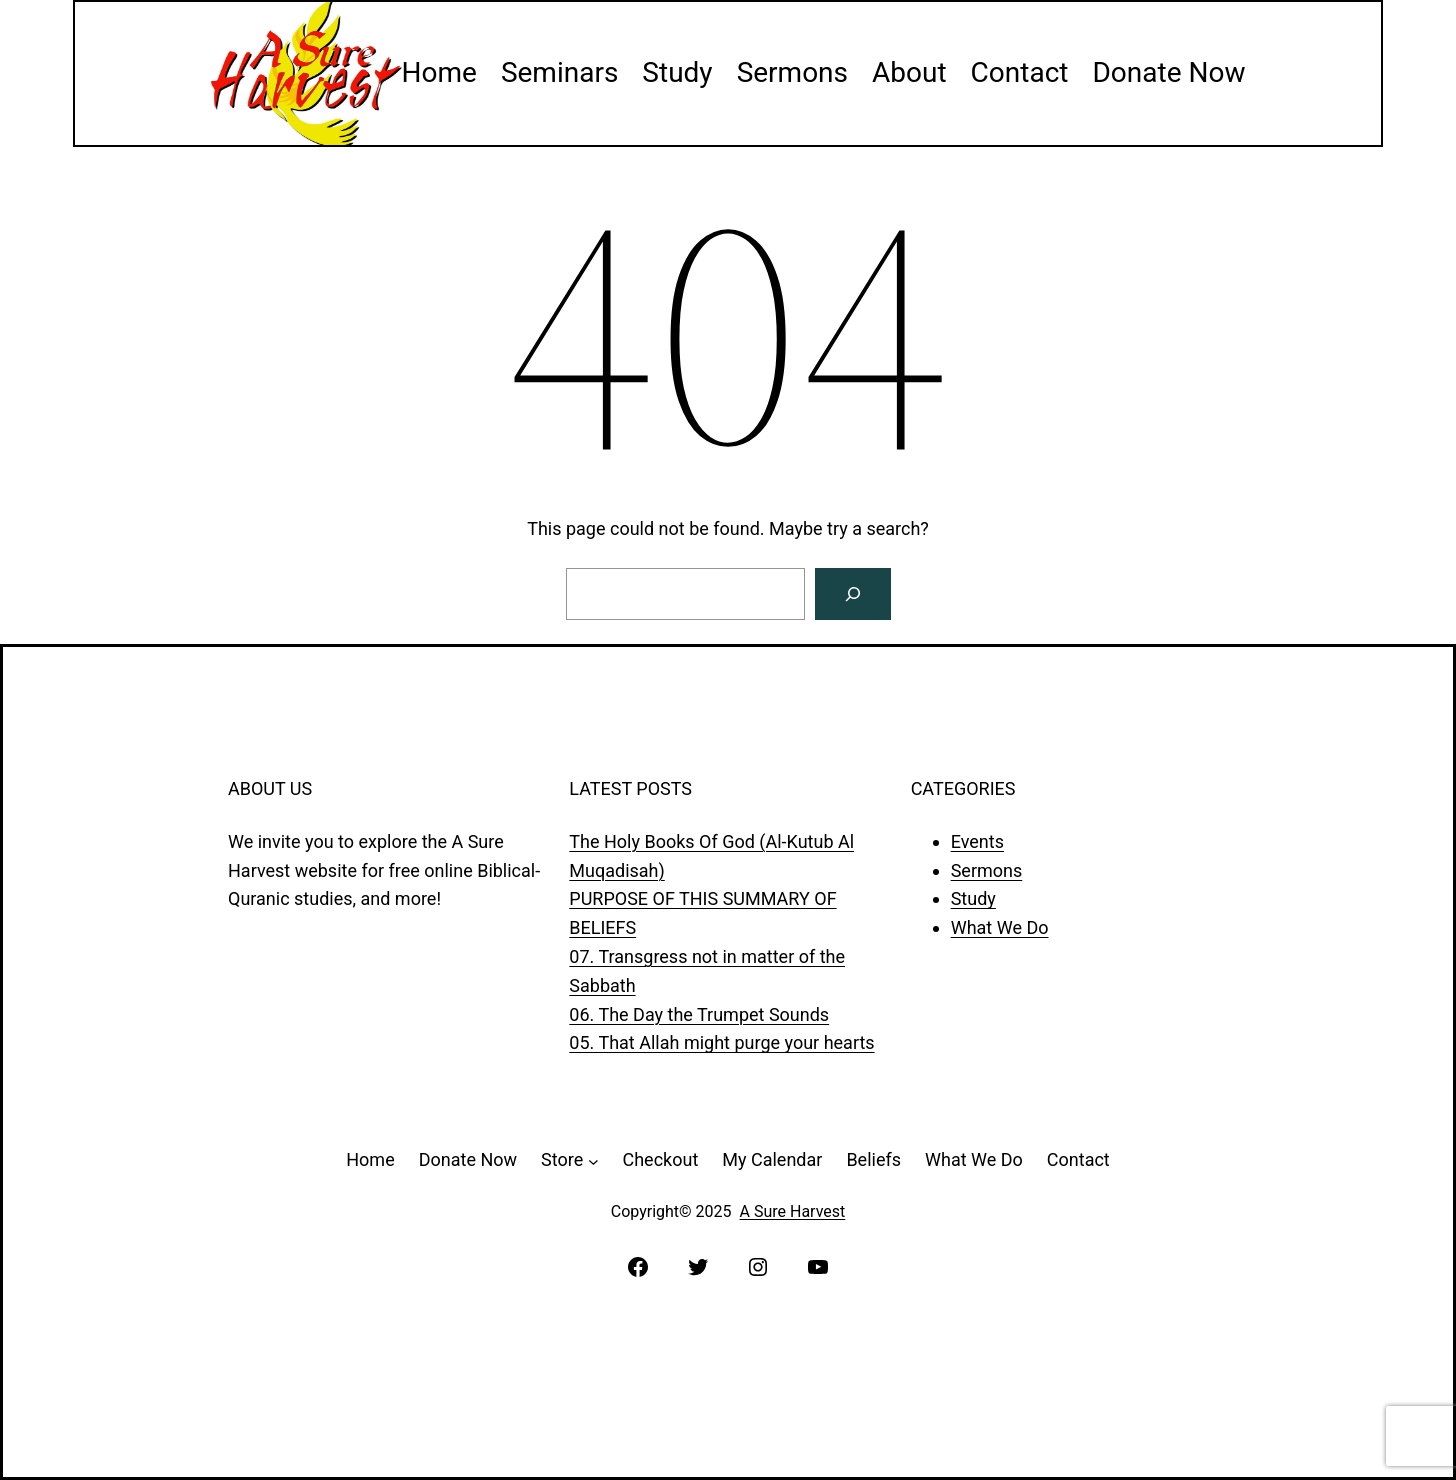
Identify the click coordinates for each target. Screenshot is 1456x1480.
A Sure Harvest (793, 1211)
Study (973, 898)
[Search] (853, 594)
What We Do (1000, 927)
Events (977, 841)
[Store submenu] (593, 1160)
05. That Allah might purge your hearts (721, 1042)
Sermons (987, 870)
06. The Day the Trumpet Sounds (699, 1014)
